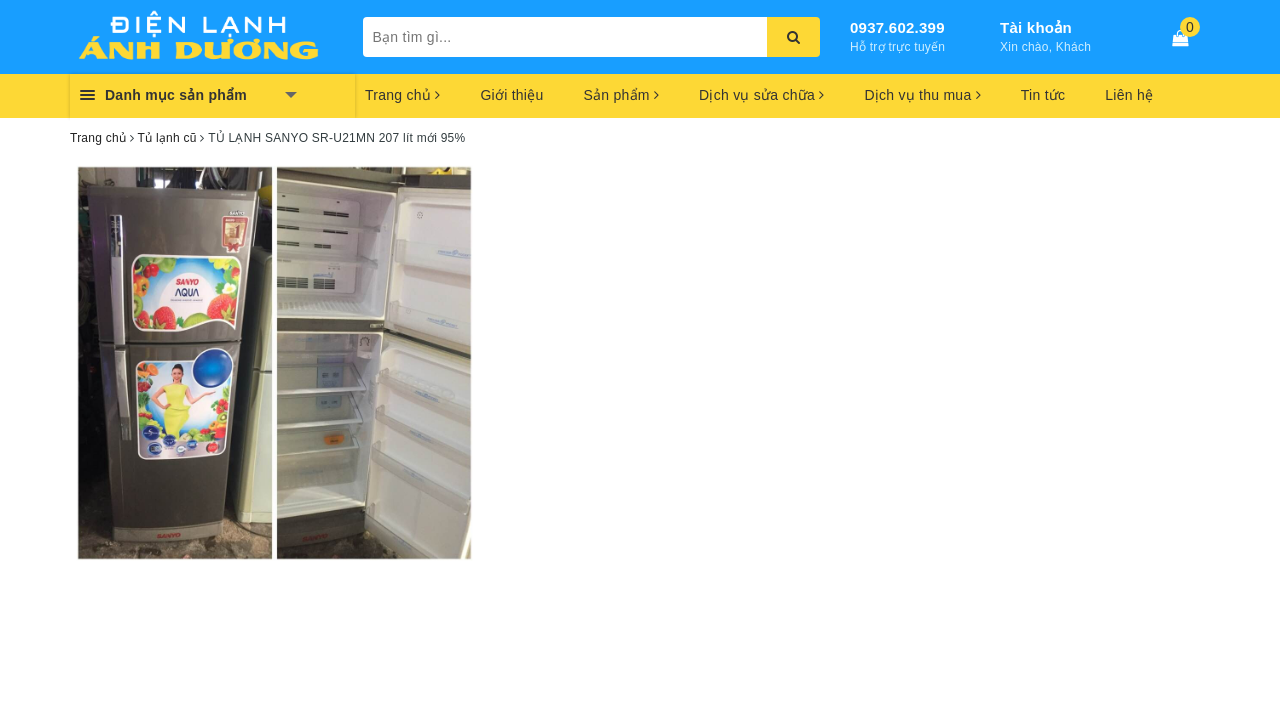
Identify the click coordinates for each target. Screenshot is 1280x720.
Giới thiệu (511, 95)
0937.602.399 (897, 27)
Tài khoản (1036, 27)
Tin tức (1043, 95)
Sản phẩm (621, 95)
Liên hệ (1129, 95)
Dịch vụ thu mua (922, 95)
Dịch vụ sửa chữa (761, 95)
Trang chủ (402, 95)
